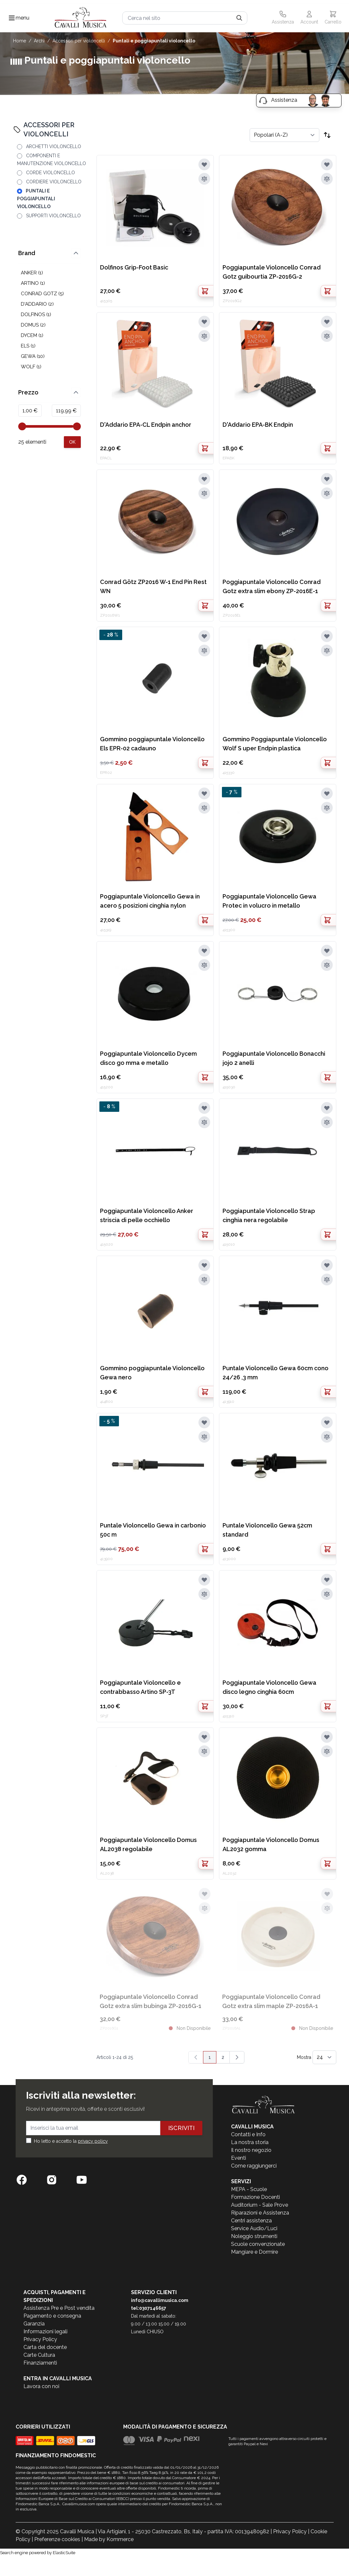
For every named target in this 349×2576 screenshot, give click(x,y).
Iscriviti (181, 2127)
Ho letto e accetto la (71, 2141)
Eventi (238, 2158)
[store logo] (81, 18)
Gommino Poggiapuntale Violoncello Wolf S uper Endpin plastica (275, 744)
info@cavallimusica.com (159, 2300)
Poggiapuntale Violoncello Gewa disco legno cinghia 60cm (269, 1687)
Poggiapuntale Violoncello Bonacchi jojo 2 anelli (274, 1058)
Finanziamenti (40, 2363)
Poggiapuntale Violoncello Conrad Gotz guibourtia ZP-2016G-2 (272, 272)
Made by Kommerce (109, 2539)
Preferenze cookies (57, 2539)
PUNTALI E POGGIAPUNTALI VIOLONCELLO (154, 40)
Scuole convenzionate (258, 2244)
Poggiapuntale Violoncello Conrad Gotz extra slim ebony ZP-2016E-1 (272, 586)
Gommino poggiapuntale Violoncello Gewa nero (152, 1373)
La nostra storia (250, 2142)
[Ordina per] (284, 135)
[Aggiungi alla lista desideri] (204, 164)
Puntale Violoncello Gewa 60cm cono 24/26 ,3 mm (275, 1373)
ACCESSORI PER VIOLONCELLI (78, 40)
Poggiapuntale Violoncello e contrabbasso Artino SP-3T (140, 1687)
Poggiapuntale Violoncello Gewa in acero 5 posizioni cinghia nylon (150, 901)
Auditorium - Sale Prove (259, 2205)
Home (19, 40)
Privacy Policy (40, 2339)
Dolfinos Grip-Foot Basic (134, 267)
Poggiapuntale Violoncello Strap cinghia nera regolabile (269, 1215)
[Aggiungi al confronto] (204, 179)
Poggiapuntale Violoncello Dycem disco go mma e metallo (148, 1058)
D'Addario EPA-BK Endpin (258, 424)
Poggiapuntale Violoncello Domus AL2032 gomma (271, 1844)
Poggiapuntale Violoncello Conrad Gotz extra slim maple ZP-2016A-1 (271, 2001)
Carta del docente (45, 2347)
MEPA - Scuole (249, 2189)
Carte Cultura (39, 2355)
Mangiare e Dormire (254, 2252)
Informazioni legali (45, 2331)
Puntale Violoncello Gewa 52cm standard (267, 1530)
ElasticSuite (64, 2552)
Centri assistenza (251, 2220)
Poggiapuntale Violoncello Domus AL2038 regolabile (148, 1844)
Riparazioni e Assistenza (260, 2213)
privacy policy (93, 2141)
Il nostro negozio (251, 2150)
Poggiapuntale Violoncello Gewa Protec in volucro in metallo (269, 901)
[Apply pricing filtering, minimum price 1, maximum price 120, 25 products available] (72, 442)
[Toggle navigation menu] (12, 18)
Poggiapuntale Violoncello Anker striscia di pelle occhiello (146, 1215)
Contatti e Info (248, 2134)
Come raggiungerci (254, 2166)
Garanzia (34, 2324)
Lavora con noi (41, 2386)
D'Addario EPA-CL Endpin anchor (145, 424)
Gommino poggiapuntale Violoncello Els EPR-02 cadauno (152, 744)
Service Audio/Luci (254, 2228)
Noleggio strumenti (254, 2236)
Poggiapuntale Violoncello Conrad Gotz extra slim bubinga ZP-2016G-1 (150, 2001)
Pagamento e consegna (52, 2316)
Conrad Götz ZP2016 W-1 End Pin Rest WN (153, 586)
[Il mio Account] (309, 18)
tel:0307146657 (148, 2308)
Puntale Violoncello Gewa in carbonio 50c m (153, 1530)
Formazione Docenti (255, 2197)
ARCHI (39, 40)
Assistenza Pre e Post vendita (59, 2308)
